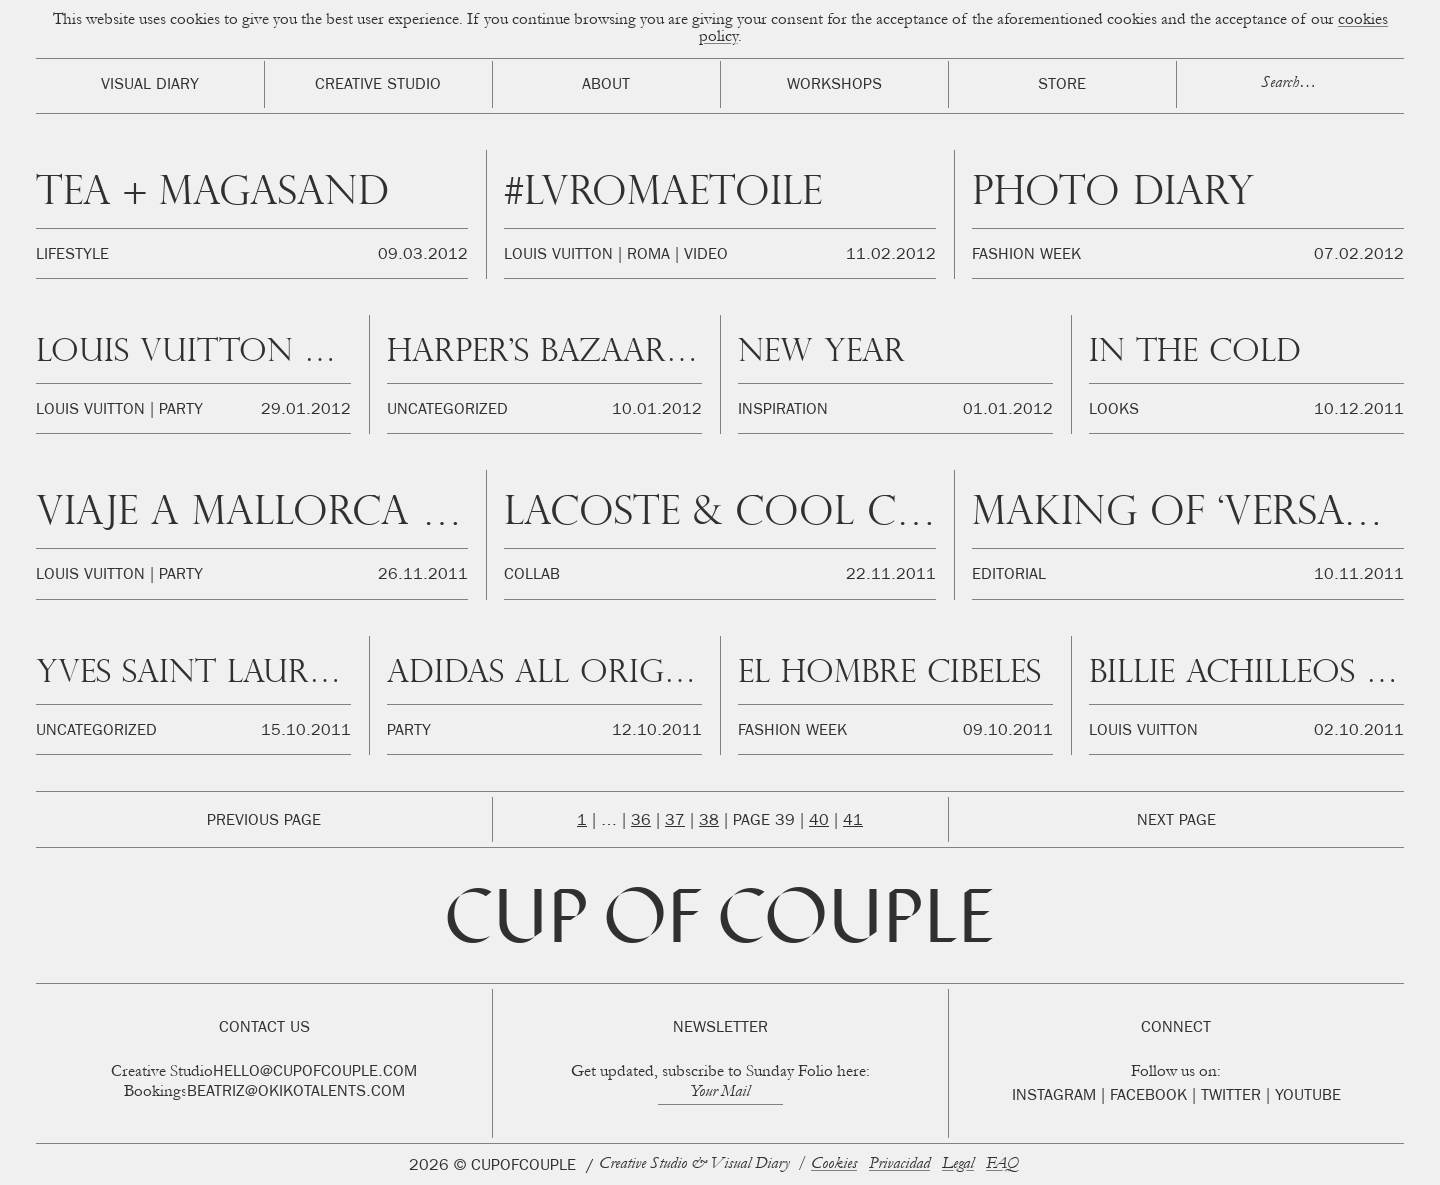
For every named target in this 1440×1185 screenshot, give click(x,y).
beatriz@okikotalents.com (296, 1093)
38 (709, 822)
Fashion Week (1026, 256)
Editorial (1009, 576)
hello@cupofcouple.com (315, 1073)
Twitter (1231, 1097)
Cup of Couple (720, 924)
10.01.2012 (657, 411)
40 (819, 822)
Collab (532, 576)
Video (706, 256)
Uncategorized (447, 411)
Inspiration (783, 411)
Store (1062, 86)
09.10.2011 (1008, 732)
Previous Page (264, 822)
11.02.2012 (891, 256)
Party (181, 411)
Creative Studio (378, 86)
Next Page (1176, 822)
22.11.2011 (891, 576)
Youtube (1308, 1097)
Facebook (1148, 1097)
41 (853, 822)
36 (641, 822)
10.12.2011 (1359, 411)
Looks (1114, 411)
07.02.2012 (1359, 256)
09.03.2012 (423, 256)
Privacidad (899, 1164)
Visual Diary (150, 86)
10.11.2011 (1359, 576)
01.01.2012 (1008, 411)
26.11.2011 (423, 576)
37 (675, 822)
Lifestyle (72, 256)
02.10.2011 (1359, 732)
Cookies (834, 1164)
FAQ (1002, 1164)
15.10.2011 (306, 732)
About (606, 86)
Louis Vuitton (558, 256)
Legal (958, 1164)
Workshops (834, 86)
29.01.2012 (306, 411)
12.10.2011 (657, 732)
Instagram (1054, 1097)
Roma (648, 256)
